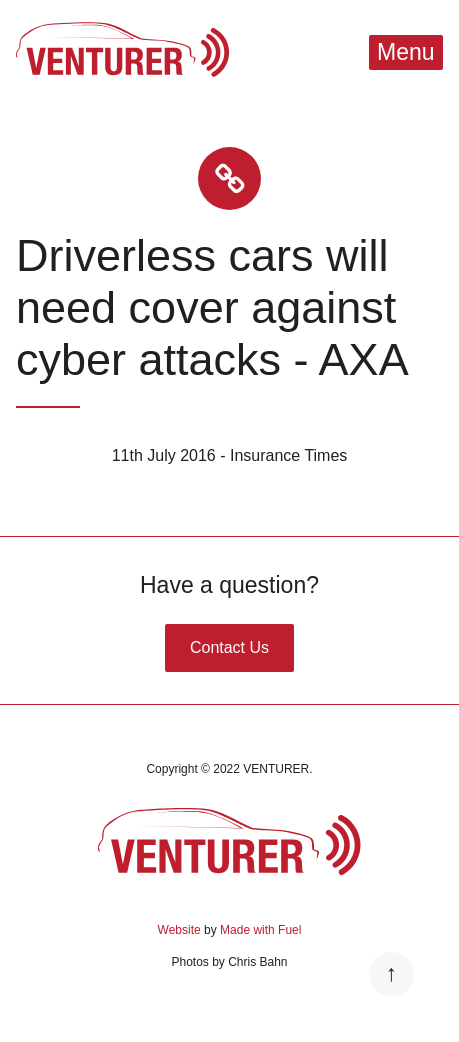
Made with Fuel (260, 930)
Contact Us (229, 647)
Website (179, 930)
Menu (406, 52)
